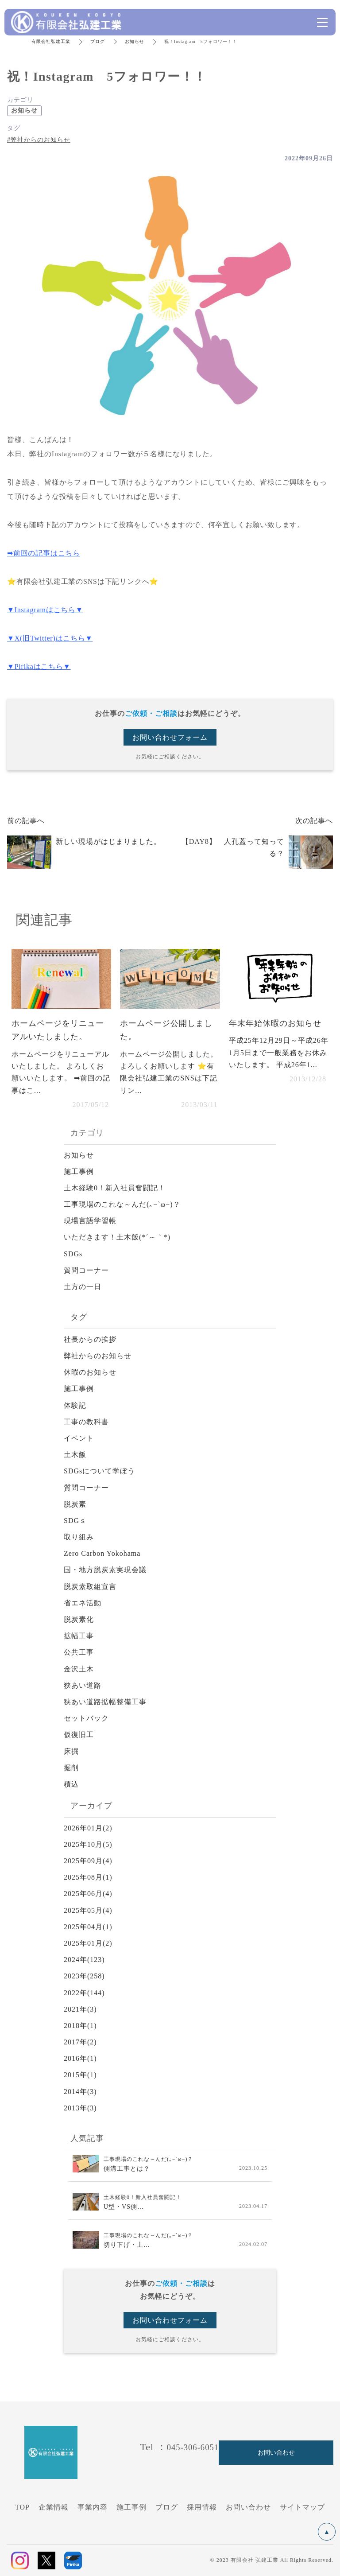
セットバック (86, 1718)
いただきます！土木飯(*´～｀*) (117, 1237)
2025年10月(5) (88, 1844)
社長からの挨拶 (90, 1339)
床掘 (71, 1751)
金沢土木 (79, 1669)
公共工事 (79, 1652)
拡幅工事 (79, 1636)
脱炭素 (75, 1504)
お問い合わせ (248, 2507)
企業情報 (54, 2507)
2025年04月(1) (88, 1927)
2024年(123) (84, 1959)
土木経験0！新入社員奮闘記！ (115, 1188)
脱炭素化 (79, 1619)
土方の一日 (82, 1286)
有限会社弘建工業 (50, 41)
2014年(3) (80, 2091)
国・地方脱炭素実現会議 (105, 1570)
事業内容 (92, 2507)
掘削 (71, 1768)
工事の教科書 (86, 1422)
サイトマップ (302, 2507)
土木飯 (75, 1454)
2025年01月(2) (88, 1943)
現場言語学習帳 (90, 1220)
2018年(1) (80, 2025)
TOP (22, 2507)
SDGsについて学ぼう (99, 1471)
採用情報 (202, 2507)
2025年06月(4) (88, 1893)
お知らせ (134, 41)
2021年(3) (80, 2009)
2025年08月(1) (88, 1877)
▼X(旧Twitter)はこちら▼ (50, 638)
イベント (79, 1438)
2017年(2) (80, 2042)
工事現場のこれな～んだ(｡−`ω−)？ (122, 1204)
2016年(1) (80, 2058)
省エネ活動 (82, 1603)
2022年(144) (84, 1993)
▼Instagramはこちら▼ (45, 610)
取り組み (79, 1537)
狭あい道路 (82, 1685)
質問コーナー (86, 1270)
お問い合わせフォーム (170, 737)
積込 (71, 1784)
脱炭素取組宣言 (90, 1586)
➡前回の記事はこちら (43, 553)
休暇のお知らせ (90, 1372)
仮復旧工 (79, 1734)
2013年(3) (80, 2108)
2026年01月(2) (88, 1828)
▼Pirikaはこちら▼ (39, 666)
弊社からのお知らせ (97, 1356)
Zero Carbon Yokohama (102, 1553)
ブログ (97, 41)
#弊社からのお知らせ (38, 139)
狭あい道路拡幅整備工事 (105, 1702)
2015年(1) (80, 2075)
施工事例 (79, 1171)
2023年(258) (84, 1976)
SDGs (73, 1254)
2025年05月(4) (88, 1910)
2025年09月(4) (88, 1861)
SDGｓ (75, 1520)
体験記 (75, 1405)
